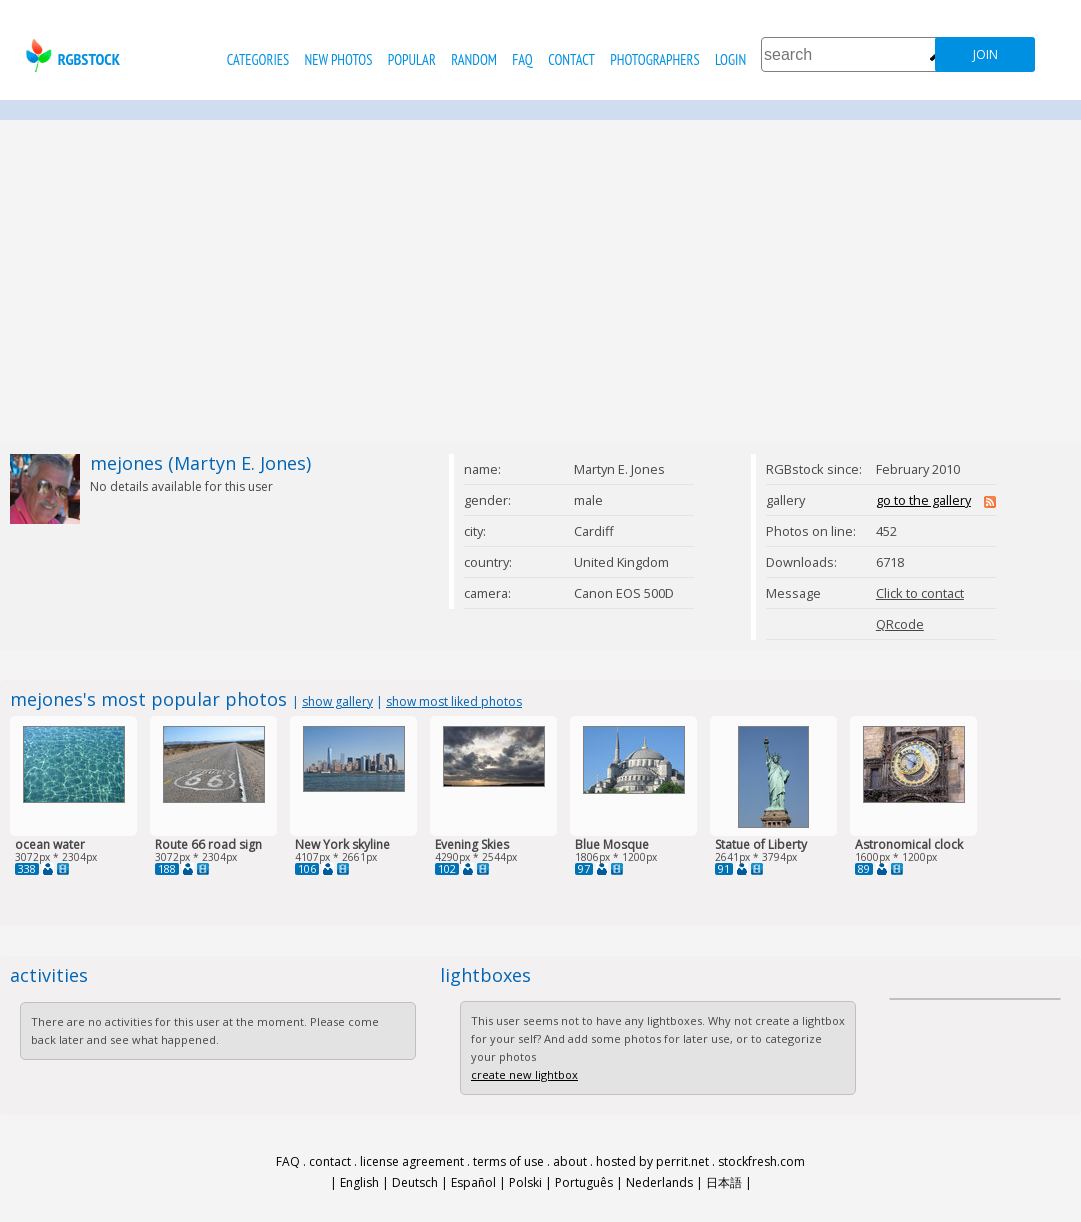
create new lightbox (524, 1074)
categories (258, 59)
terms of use (508, 1161)
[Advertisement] (541, 282)
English (359, 1182)
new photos (339, 59)
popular (412, 59)
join (985, 54)
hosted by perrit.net (652, 1161)
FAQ (522, 59)
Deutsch (415, 1182)
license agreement (412, 1161)
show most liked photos (454, 701)
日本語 (724, 1182)
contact (571, 59)
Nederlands (659, 1182)
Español (473, 1182)
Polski (525, 1182)
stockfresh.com (761, 1161)
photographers (654, 59)
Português (584, 1182)
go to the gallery (923, 500)
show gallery (337, 701)
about (570, 1161)
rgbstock (70, 55)
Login (730, 59)
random (474, 59)
